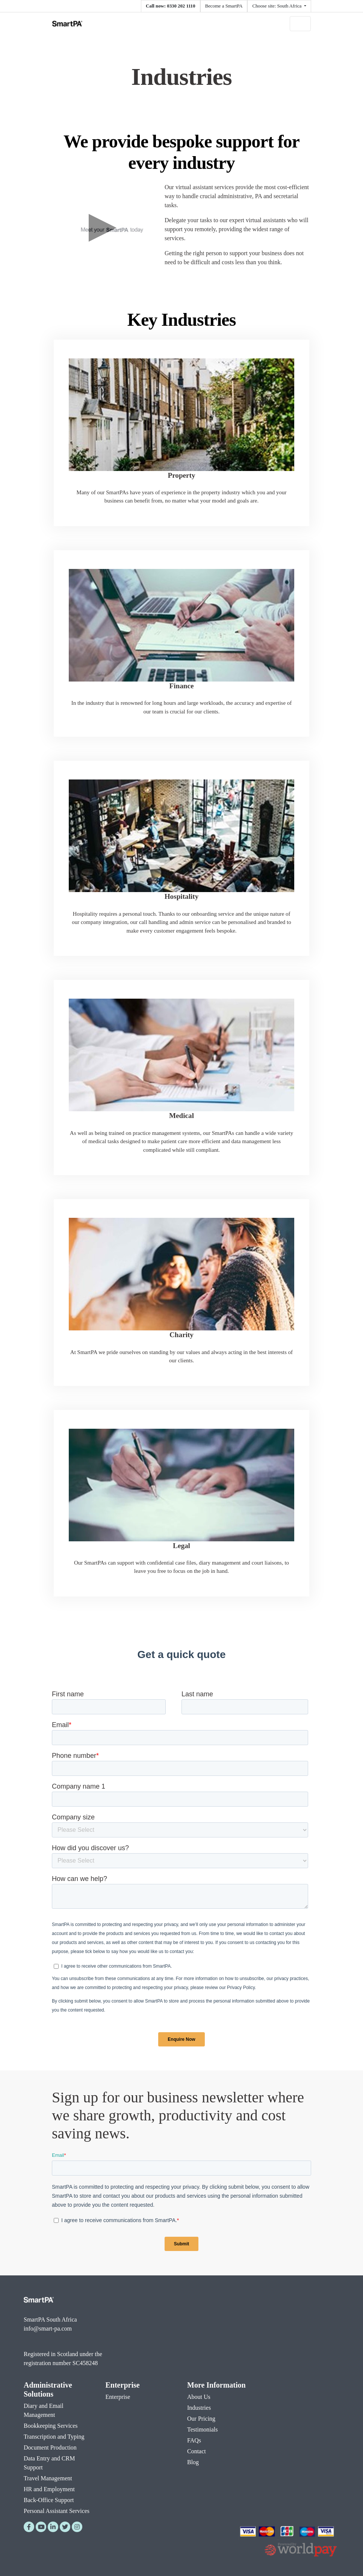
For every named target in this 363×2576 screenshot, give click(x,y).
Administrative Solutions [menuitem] (48, 2389)
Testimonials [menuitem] (202, 2429)
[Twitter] (65, 2527)
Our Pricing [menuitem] (201, 2418)
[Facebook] (29, 2527)
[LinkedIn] (53, 2527)
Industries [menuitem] (199, 2407)
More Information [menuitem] (216, 2385)
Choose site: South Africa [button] (277, 6)
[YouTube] (41, 2527)
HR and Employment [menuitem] (49, 2489)
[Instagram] (77, 2527)
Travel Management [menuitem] (48, 2478)
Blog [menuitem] (193, 2462)
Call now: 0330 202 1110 (170, 6)
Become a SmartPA (224, 6)
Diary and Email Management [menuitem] (44, 2410)
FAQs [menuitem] (194, 2440)
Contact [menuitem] (196, 2451)
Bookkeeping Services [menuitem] (51, 2426)
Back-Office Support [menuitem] (49, 2500)
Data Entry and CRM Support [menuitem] (49, 2463)
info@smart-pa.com (48, 2328)
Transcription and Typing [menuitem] (54, 2436)
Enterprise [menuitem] (123, 2385)
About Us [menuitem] (198, 2397)
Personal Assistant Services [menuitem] (56, 2511)
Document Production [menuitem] (50, 2447)
